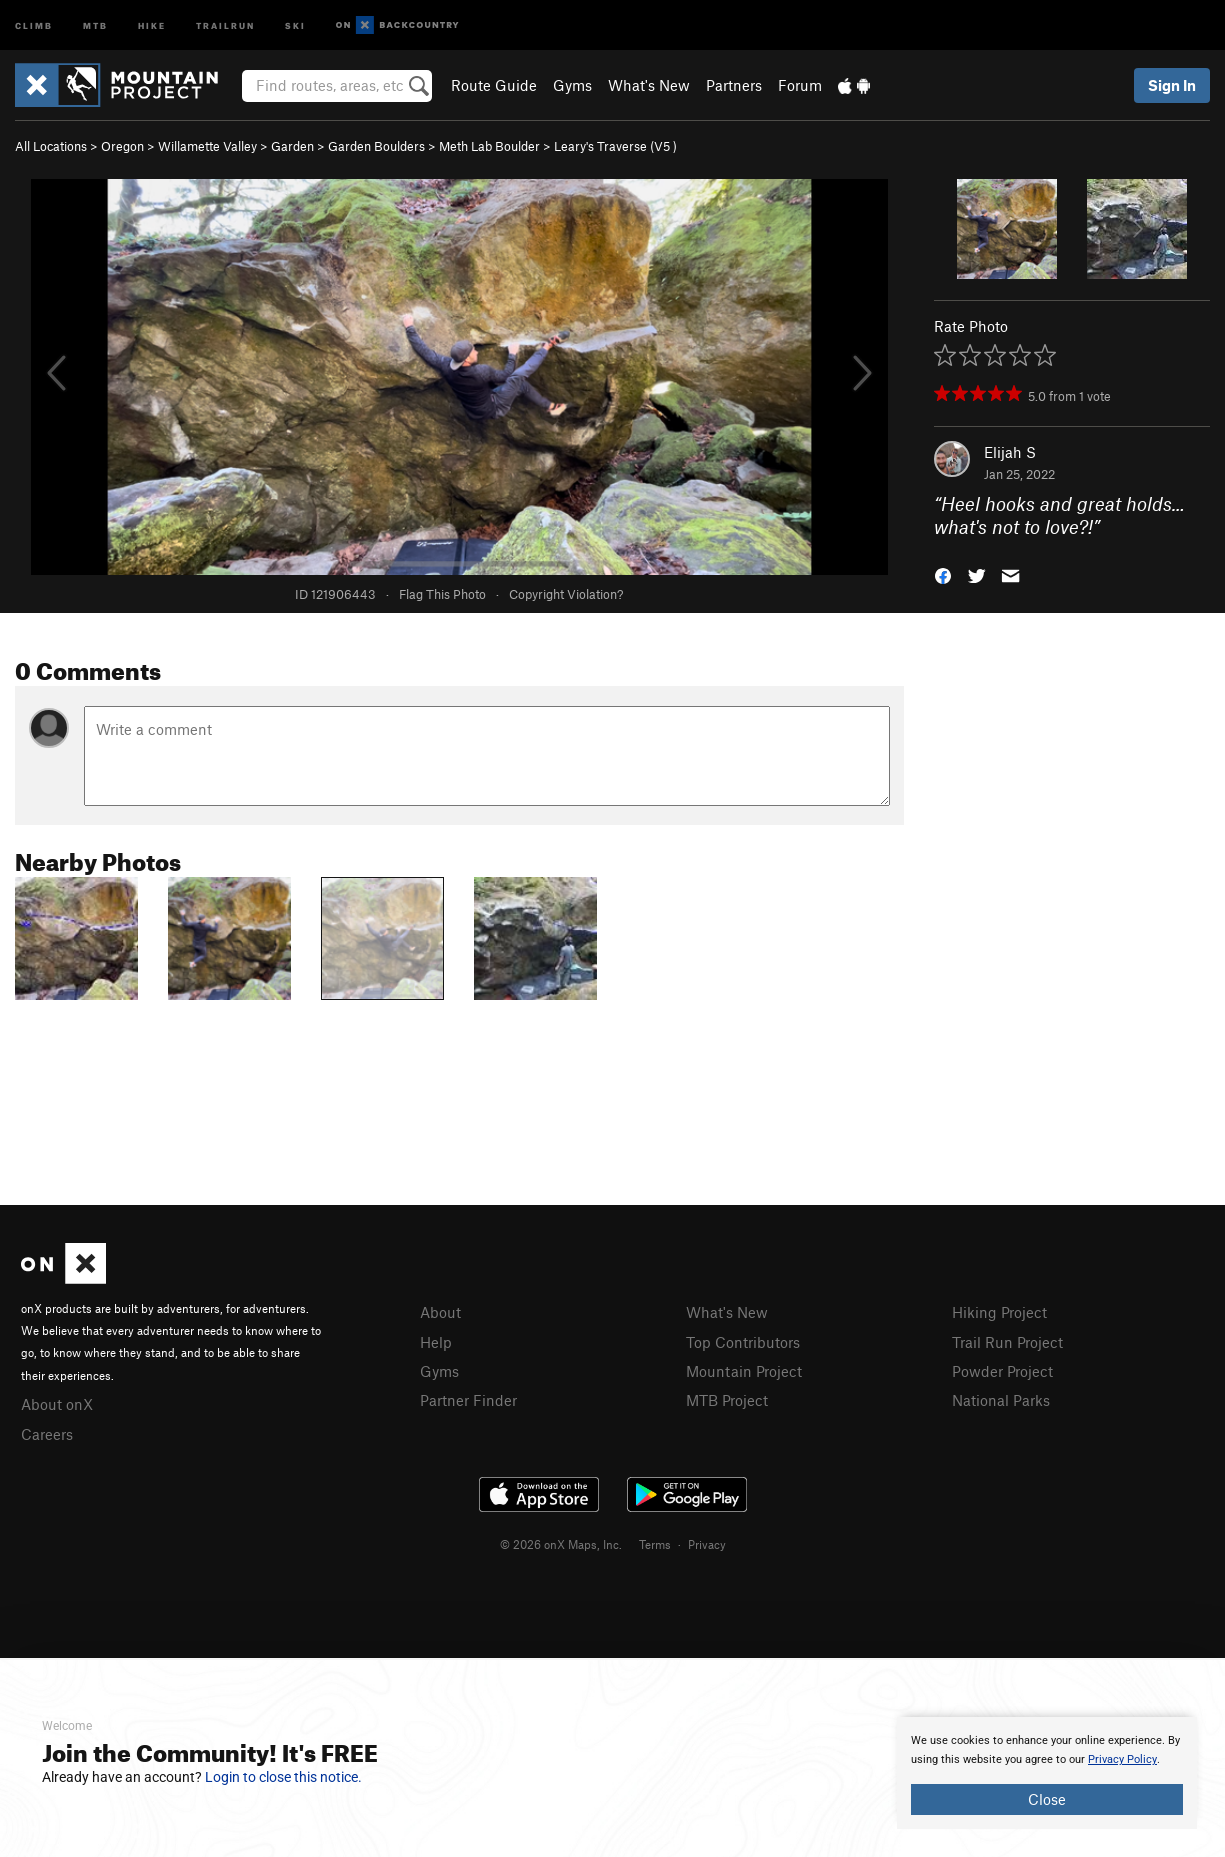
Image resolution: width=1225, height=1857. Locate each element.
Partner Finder (468, 1400)
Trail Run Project (1007, 1342)
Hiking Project (999, 1312)
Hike (152, 24)
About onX (57, 1404)
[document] (1047, 1773)
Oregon (122, 146)
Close (1047, 1799)
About (440, 1312)
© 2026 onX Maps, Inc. (561, 1544)
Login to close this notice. (283, 1777)
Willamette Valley (207, 146)
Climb (34, 24)
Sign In (1172, 85)
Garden (292, 146)
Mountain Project (744, 1371)
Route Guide (494, 85)
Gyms (572, 85)
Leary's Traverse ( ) (615, 146)
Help (436, 1342)
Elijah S (1010, 452)
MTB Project (727, 1400)
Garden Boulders (376, 146)
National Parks (1001, 1400)
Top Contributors (743, 1342)
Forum (800, 85)
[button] (943, 573)
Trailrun (225, 24)
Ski (295, 24)
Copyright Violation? (566, 594)
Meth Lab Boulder (489, 146)
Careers (47, 1434)
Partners (734, 85)
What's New (649, 85)
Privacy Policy (1122, 1759)
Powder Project (1002, 1371)
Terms (655, 1544)
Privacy (707, 1544)
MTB (95, 24)
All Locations (51, 146)
